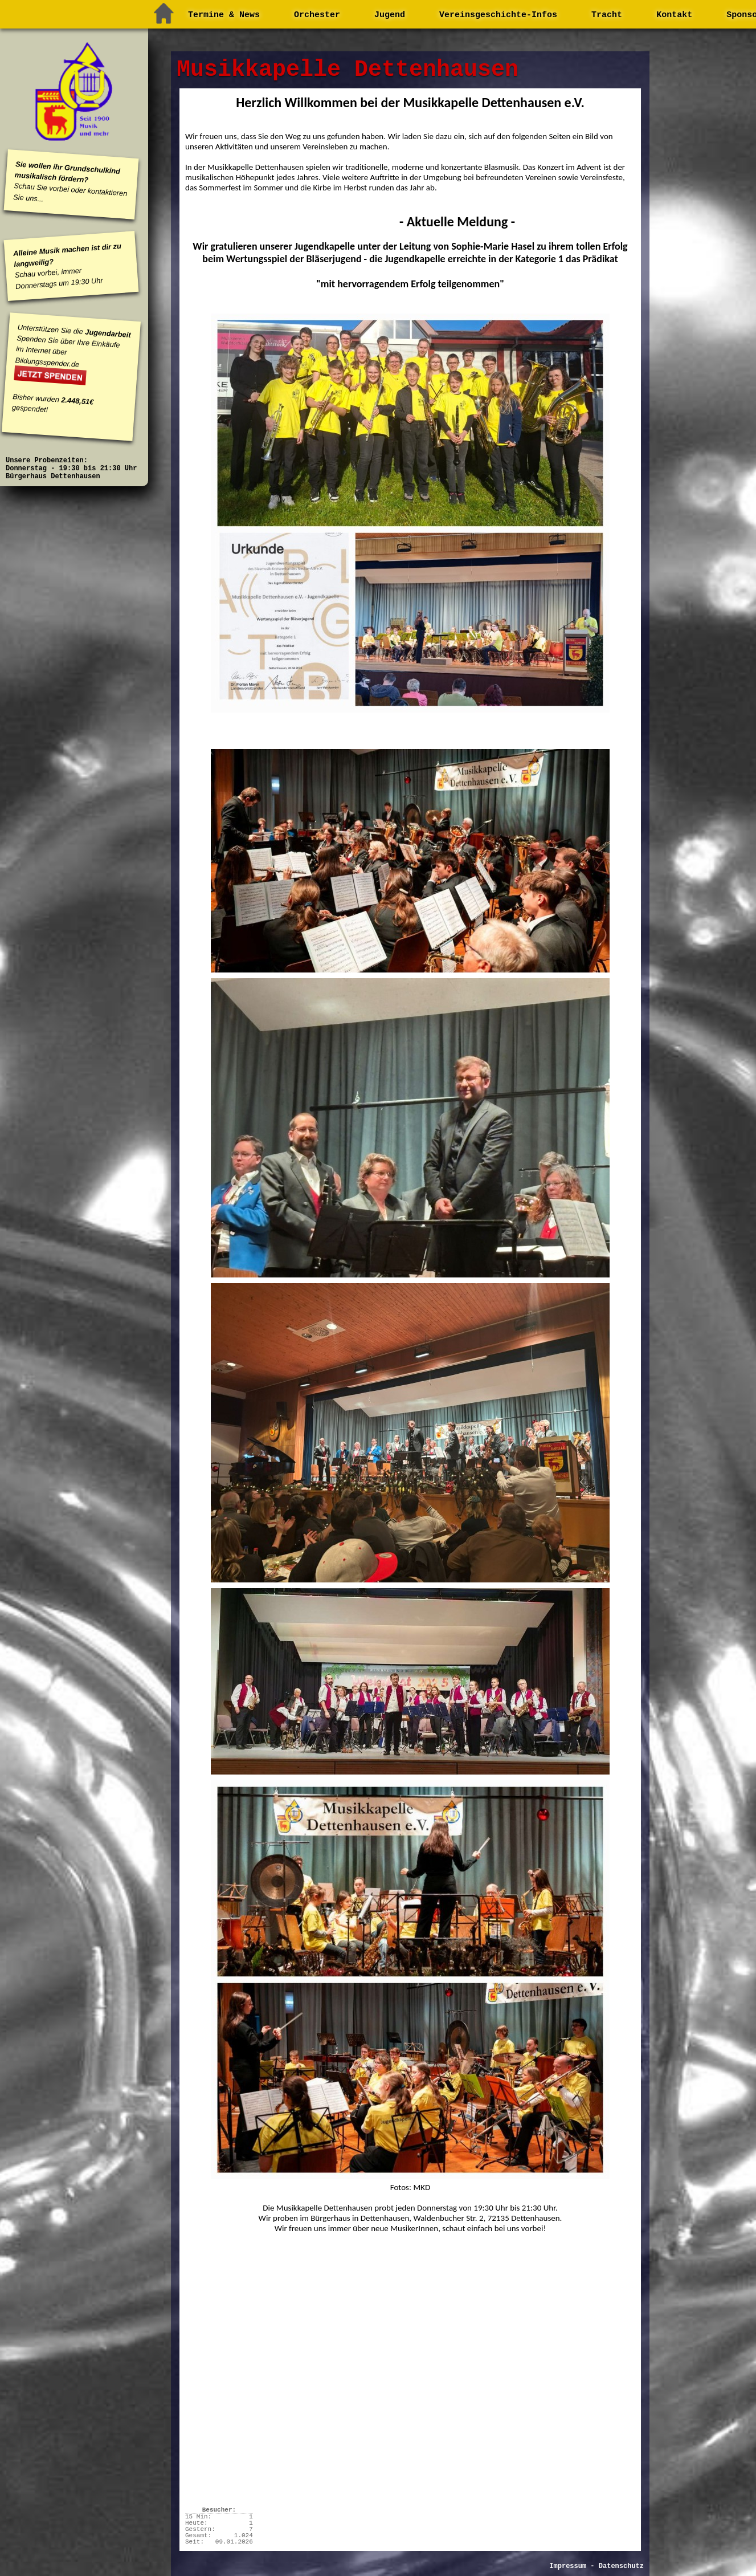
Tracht (606, 15)
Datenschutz (621, 2566)
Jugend (389, 15)
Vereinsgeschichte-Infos (498, 15)
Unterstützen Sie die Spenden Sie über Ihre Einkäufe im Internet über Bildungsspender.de (73, 345)
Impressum (567, 2566)
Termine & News (224, 15)
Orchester (317, 15)
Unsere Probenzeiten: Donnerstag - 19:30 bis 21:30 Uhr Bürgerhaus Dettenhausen (71, 469)
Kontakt (674, 15)
